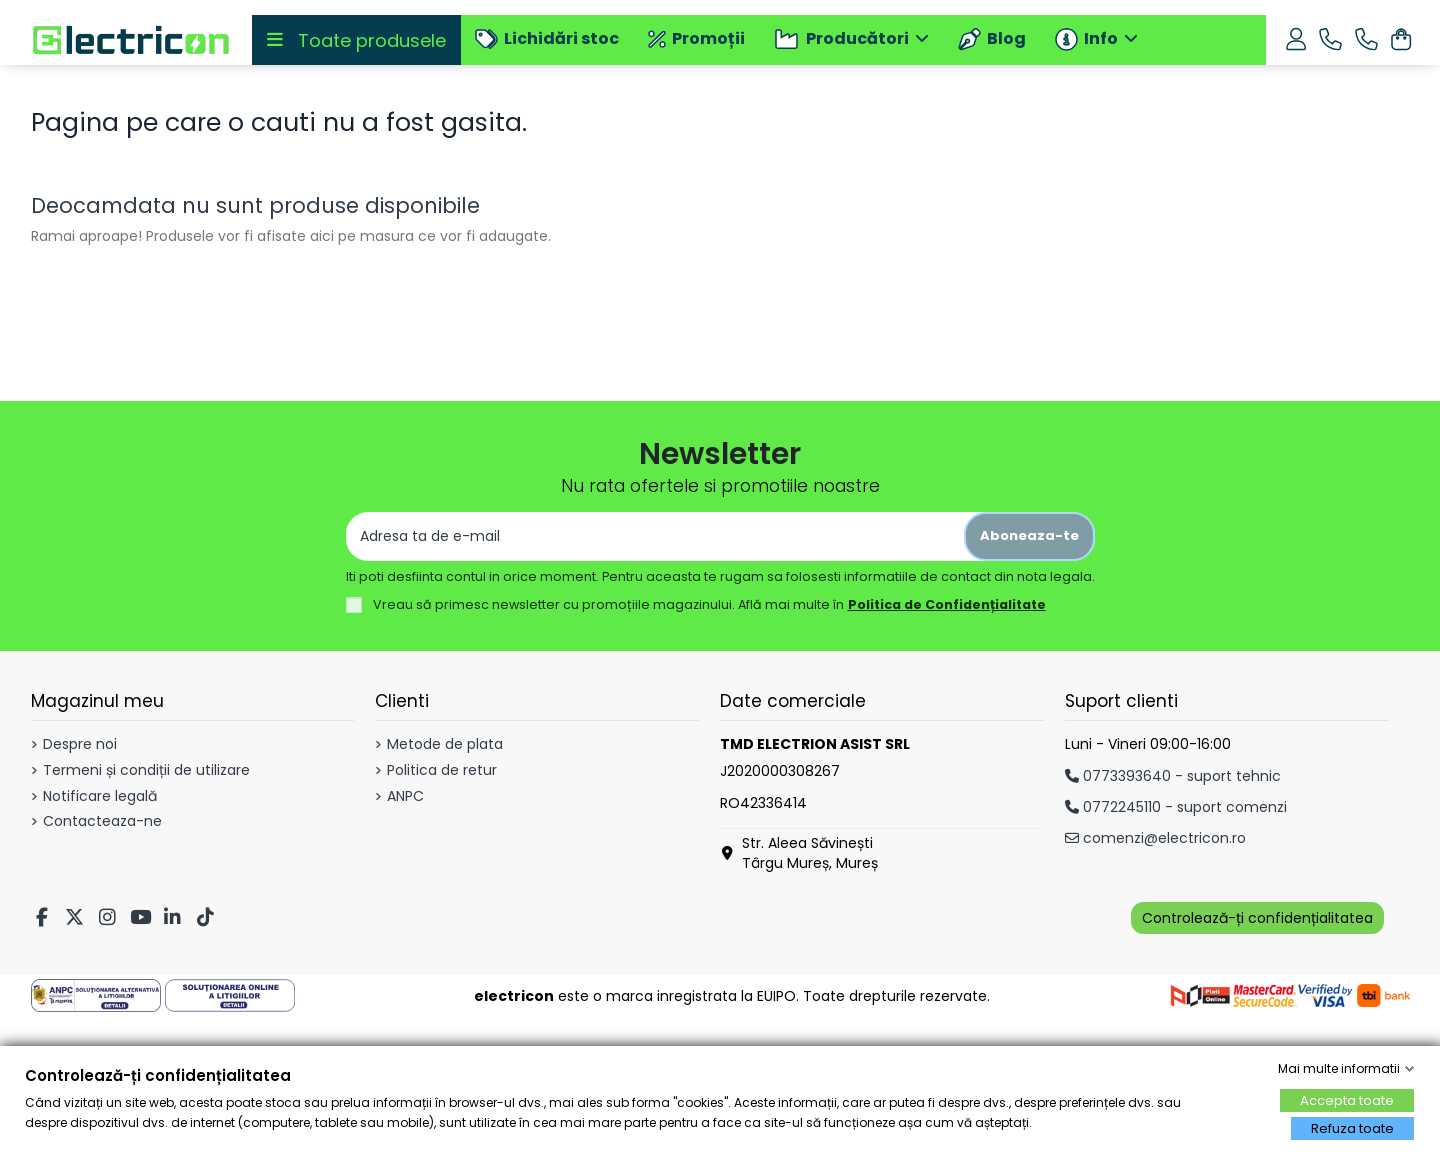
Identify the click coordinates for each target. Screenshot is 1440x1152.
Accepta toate (1347, 1100)
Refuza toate (1352, 1128)
